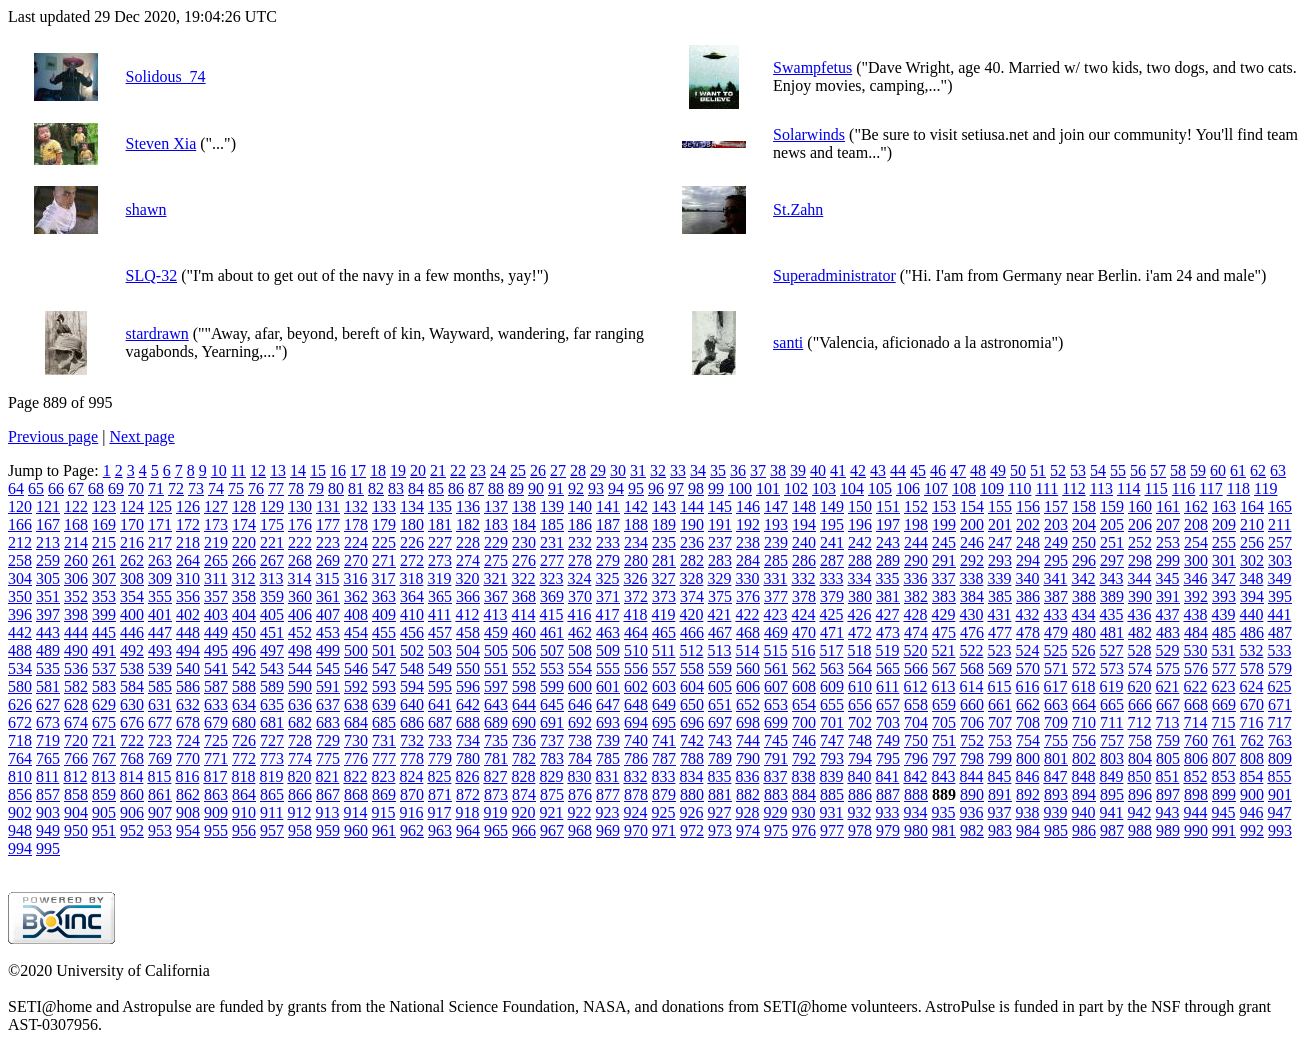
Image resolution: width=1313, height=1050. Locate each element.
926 (691, 812)
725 (216, 740)
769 (160, 758)
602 (636, 686)
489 (48, 650)
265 (216, 560)
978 (860, 830)
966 (524, 830)
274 (468, 560)
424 (803, 614)
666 (1140, 704)
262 (132, 560)
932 (859, 812)
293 (1000, 560)
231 (552, 542)
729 (328, 740)
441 (1279, 614)
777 (384, 758)
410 (412, 614)
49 (998, 470)
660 (972, 704)
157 (1056, 506)
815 (159, 776)
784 (580, 758)
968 (580, 830)
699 (776, 722)
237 (720, 542)
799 (1000, 758)
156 (1028, 506)
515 (775, 650)
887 (888, 794)
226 (412, 542)
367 (496, 596)
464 (636, 632)
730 (356, 740)
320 (467, 578)
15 (318, 470)
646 (580, 704)
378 (804, 596)
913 (327, 812)
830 (579, 776)
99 (716, 488)
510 (636, 650)
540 (188, 668)
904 (76, 812)
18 (378, 470)
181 (440, 524)
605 (720, 686)
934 (915, 812)
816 (187, 776)
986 (1084, 830)
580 (20, 686)
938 (1027, 812)
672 (20, 722)
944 (1195, 812)
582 (76, 686)
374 (692, 596)
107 (936, 488)
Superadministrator (834, 275)
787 (664, 758)
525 (1055, 650)
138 (524, 506)
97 (676, 488)
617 (1055, 686)
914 (355, 812)
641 (440, 704)
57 (1158, 470)
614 (971, 686)
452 (300, 632)
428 (915, 614)
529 (1167, 650)
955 (216, 830)
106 (908, 488)
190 (692, 524)
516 (803, 650)
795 (888, 758)
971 (664, 830)
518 (859, 650)
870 (412, 794)
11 (238, 470)
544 (300, 668)
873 (496, 794)
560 (748, 668)
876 (580, 794)
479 (1056, 632)
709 (1056, 722)
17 (358, 470)
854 (1251, 776)
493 (160, 650)
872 (468, 794)
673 (48, 722)
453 (328, 632)
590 (300, 686)
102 (796, 488)
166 (20, 524)
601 (608, 686)
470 (804, 632)
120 (20, 506)
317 (383, 578)
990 (1196, 830)
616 (1027, 686)
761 (1224, 740)
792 (804, 758)
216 (132, 542)
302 (1252, 560)
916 (411, 812)
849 (1111, 776)
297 (1112, 560)
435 (1111, 614)
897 (1168, 794)
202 (1028, 524)
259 (48, 560)
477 (1000, 632)
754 (1028, 740)
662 (1028, 704)
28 (578, 470)
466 (692, 632)
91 (556, 488)
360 (300, 596)
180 (412, 524)
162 (1196, 506)
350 (20, 596)
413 (495, 614)
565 (888, 668)
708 (1028, 722)
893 (1056, 794)
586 (188, 686)
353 (104, 596)
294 (1028, 560)
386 (1028, 596)
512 (691, 650)
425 (831, 614)
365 (440, 596)
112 (1073, 488)
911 (271, 812)
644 (524, 704)
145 (720, 506)
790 (748, 758)
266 (244, 560)
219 (216, 542)
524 (1027, 650)
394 (1252, 596)
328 (691, 578)
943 (1167, 812)
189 (664, 524)
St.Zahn (798, 209)
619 (1111, 686)
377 (776, 596)
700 (804, 722)
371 (608, 596)
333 (831, 578)
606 (748, 686)
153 (944, 506)
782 (524, 758)
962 (412, 830)
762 (1252, 740)
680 (244, 722)
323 (551, 578)
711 (1111, 722)
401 (160, 614)
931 (831, 812)
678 (188, 722)
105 (880, 488)
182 (468, 524)
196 (860, 524)
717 (1279, 722)
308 (132, 578)
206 (1140, 524)
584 (132, 686)
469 (776, 632)
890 (972, 794)
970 (636, 830)
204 (1084, 524)
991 (1224, 830)
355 (160, 596)
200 (972, 524)
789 (720, 758)
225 (384, 542)
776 (356, 758)
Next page (141, 436)
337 (943, 578)
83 (396, 488)
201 (1000, 524)
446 (132, 632)
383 (944, 596)
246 (972, 542)
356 (188, 596)
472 (860, 632)
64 (16, 488)
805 (1168, 758)
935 (943, 812)
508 (580, 650)
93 (596, 488)
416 (579, 614)
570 (1028, 668)
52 (1058, 470)
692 (580, 722)
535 (48, 668)
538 (132, 668)
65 (36, 488)
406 (300, 614)
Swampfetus (812, 67)
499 (328, 650)
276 (524, 560)
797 (944, 758)
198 (916, 524)
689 (496, 722)
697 (720, 722)
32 (658, 470)
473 (888, 632)
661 (1000, 704)
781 (496, 758)
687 (440, 722)
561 (776, 668)
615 (999, 686)
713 (1167, 722)
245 (944, 542)
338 (971, 578)
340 (1027, 578)
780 (468, 758)
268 (300, 560)
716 (1251, 722)
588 (244, 686)
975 (776, 830)
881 (720, 794)
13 (278, 470)
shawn (146, 209)
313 (271, 578)
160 (1140, 506)
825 (439, 776)
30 (618, 470)
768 (132, 758)
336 (915, 578)
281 (664, 560)
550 (468, 668)
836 (747, 776)
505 (496, 650)
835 (719, 776)
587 (216, 686)
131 (328, 506)
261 (104, 560)
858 (76, 794)
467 (720, 632)
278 (580, 560)
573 (1112, 668)
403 (216, 614)
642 (468, 704)
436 (1139, 614)
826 (467, 776)
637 (328, 704)
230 (524, 542)
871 (440, 794)
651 (720, 704)
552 (524, 668)
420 (691, 614)
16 (338, 470)
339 (999, 578)
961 (384, 830)
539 (160, 668)
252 (1140, 542)
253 (1168, 542)
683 (328, 722)
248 (1028, 542)
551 (496, 668)
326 (635, 578)
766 (76, 758)
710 (1084, 722)
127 (216, 506)
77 (276, 488)
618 (1083, 686)
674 (76, 722)
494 (188, 650)
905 (104, 812)
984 (1028, 830)
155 (1000, 506)
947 (1279, 812)
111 (1046, 488)
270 (356, 560)
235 (664, 542)
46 (938, 470)
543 (272, 668)
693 (608, 722)
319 (439, 578)
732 (412, 740)
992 (1252, 830)
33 (678, 470)
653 (776, 704)
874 (524, 794)
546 (356, 668)
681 (272, 722)
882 (748, 794)
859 (104, 794)
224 (356, 542)
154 (972, 506)
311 (215, 578)
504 (468, 650)
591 (328, 686)
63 (1278, 470)
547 (384, 668)
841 (887, 776)
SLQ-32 (152, 275)
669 (1224, 704)
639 (384, 704)
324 (579, 578)
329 (719, 578)
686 (412, 722)
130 (300, 506)
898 (1196, 794)
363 (384, 596)
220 (244, 542)
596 (468, 686)
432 (1027, 614)
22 (458, 470)
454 (356, 632)
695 (664, 722)
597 (496, 686)
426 (859, 614)
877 (608, 794)
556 (636, 668)
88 (496, 488)
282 (692, 560)
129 (272, 506)
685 (384, 722)
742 (692, 740)
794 (860, 758)
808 (1252, 758)
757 (1112, 740)
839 (831, 776)
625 (1279, 686)
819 (271, 776)
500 (356, 650)
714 (1195, 722)
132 (356, 506)
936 (971, 812)
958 (300, 830)
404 (244, 614)
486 (1252, 632)
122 (76, 506)
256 (1252, 542)
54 (1098, 470)
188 (636, 524)
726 (244, 740)
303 (1280, 560)
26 (538, 470)
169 (104, 524)
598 (524, 686)
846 (1027, 776)
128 (244, 506)
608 (804, 686)
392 (1196, 596)
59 (1198, 470)
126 (188, 506)
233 (608, 542)
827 (495, 776)
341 (1055, 578)
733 (440, 740)
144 (692, 506)
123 (104, 506)
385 (1000, 596)
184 (524, 524)
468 (748, 632)
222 (300, 542)
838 (803, 776)
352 (76, 596)
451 (272, 632)
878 (636, 794)
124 (132, 506)
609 (832, 686)
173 (216, 524)
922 (579, 812)
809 (1280, 758)
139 (552, 506)
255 (1224, 542)
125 (160, 506)
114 (1128, 488)
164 (1252, 506)
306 (76, 578)
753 (1000, 740)
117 (1210, 488)
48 (978, 470)
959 (328, 830)
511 (663, 650)
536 (76, 668)
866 (300, 794)
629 (104, 704)
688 (468, 722)
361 (328, 596)
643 (496, 704)
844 (971, 776)
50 (1018, 470)
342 (1083, 578)
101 (768, 488)
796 (916, 758)
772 (244, 758)
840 (859, 776)
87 (476, 488)
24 (498, 470)
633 (216, 704)
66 (56, 488)
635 (272, 704)
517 (831, 650)
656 (860, 704)
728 (300, 740)
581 (48, 686)
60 (1218, 470)
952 (132, 830)
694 (636, 722)
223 (328, 542)
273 (440, 560)
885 (832, 794)
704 (916, 722)
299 (1168, 560)
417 (607, 614)
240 (804, 542)
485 (1224, 632)
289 (888, 560)
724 (188, 740)
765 (48, 758)
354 (132, 596)
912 (299, 812)
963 (440, 830)
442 (20, 632)
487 (1280, 632)
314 (299, 578)
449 (216, 632)
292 (972, 560)
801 (1056, 758)
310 (188, 578)
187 (608, 524)
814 (131, 776)
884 (804, 794)
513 (719, 650)
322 (523, 578)
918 (467, 812)
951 (104, 830)
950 (76, 830)
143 (664, 506)
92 (576, 488)
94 (616, 488)
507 (552, 650)
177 (328, 524)
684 (356, 722)
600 (580, 686)
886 (860, 794)
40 (818, 470)
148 (804, 506)
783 (552, 758)
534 (20, 668)
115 (1155, 488)
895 (1112, 794)
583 (104, 686)
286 (804, 560)
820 (299, 776)
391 (1168, 596)
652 (748, 704)
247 (1000, 542)
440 (1251, 614)
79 (316, 488)
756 (1084, 740)
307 (104, 578)
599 (552, 686)
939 (1055, 812)
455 (384, 632)
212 (20, 542)
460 (524, 632)
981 (944, 830)
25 (518, 470)
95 (636, 488)
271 (384, 560)
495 (216, 650)
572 (1084, 668)
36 (738, 470)
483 (1168, 632)
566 (916, 668)
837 (775, 776)
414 (523, 614)
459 (496, 632)
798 (972, 758)
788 (692, 758)
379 (832, 596)
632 (188, 704)
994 (20, 848)
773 (272, 758)
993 (1280, 830)
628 (76, 704)
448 (188, 632)
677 (160, 722)
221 (272, 542)
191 (720, 524)
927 (719, 812)
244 (916, 542)
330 (747, 578)
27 (558, 470)
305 (48, 578)
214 (76, 542)
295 (1056, 560)
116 (1183, 488)
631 (160, 704)
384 (972, 596)
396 (20, 614)
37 (758, 470)
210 (1252, 524)
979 (888, 830)
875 (552, 794)
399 (104, 614)
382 (916, 596)
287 (832, 560)
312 (243, 578)
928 (747, 812)
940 (1083, 812)
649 (664, 704)
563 (832, 668)
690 (524, 722)
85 (436, 488)
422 (747, 614)
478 (1028, 632)
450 (244, 632)
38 (778, 470)
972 (692, 830)
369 (552, 596)
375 (720, 596)
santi (788, 342)
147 (776, 506)
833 (663, 776)
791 (776, 758)
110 (1019, 488)
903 (48, 812)
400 (132, 614)
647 (608, 704)
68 (96, 488)
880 (692, 794)
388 (1084, 596)
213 (48, 542)
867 (328, 794)
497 (272, 650)
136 (468, 506)
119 (1265, 488)
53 (1078, 470)
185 (552, 524)
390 (1140, 596)
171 (160, 524)
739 (608, 740)
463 (608, 632)
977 (832, 830)
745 (776, 740)
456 (412, 632)
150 (860, 506)
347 (1223, 578)
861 (160, 794)
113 (1101, 488)
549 (440, 668)
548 (412, 668)
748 (860, 740)
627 (48, 704)
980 (916, 830)
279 (608, 560)
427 (887, 614)
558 (692, 668)
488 (20, 650)
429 (943, 614)
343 (1111, 578)
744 (748, 740)
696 (692, 722)
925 (663, 812)
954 (188, 830)
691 (552, 722)
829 (551, 776)
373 (664, 596)
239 (776, 542)
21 (438, 470)
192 (748, 524)
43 (878, 470)
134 (412, 506)
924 (635, 812)
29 (598, 470)
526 (1083, 650)
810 (20, 776)
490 (76, 650)
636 (300, 704)
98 (696, 488)
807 (1224, 758)
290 (916, 560)
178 (356, 524)
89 (516, 488)
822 (355, 776)
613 (943, 686)
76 (256, 488)
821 (327, 776)
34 (698, 470)
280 (636, 560)
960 (356, 830)
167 (48, 524)
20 (418, 470)
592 (356, 686)
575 (1168, 668)
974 (748, 830)
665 (1112, 704)
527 (1111, 650)
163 (1224, 506)
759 (1168, 740)
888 (916, 794)
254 (1196, 542)
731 (384, 740)
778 (412, 758)
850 (1139, 776)
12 (258, 470)
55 (1118, 470)
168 (76, 524)
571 (1056, 668)
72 (176, 488)
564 (860, 668)
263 (160, 560)
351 (48, 596)
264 (188, 560)
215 (104, 542)
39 (798, 470)
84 (416, 488)
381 (888, 596)
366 (468, 596)
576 (1196, 668)
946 (1251, 812)
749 (888, 740)
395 (1280, 596)
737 (552, 740)
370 (580, 596)
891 (1000, 794)
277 (552, 560)
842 (915, 776)
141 (608, 506)
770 (188, 758)
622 (1195, 686)
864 (244, 794)
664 (1084, 704)
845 (999, 776)
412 (467, 614)
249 (1056, 542)
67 (76, 488)
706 (972, 722)
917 (439, 812)
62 (1258, 470)
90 (536, 488)
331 (775, 578)
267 (272, 560)
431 (999, 614)
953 (160, 830)
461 (552, 632)
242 (860, 542)
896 (1140, 794)
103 (824, 488)
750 (916, 740)
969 (608, 830)
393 (1224, 596)
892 (1028, 794)
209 (1224, 524)
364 (412, 596)
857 (48, 794)
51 (1038, 470)
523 (999, 650)
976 (804, 830)
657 (888, 704)
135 (440, 506)
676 (132, 722)
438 (1195, 614)
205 (1112, 524)
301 (1224, 560)
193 (776, 524)
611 (887, 686)
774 (300, 758)
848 (1083, 776)
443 (48, 632)
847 (1055, 776)
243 (888, 542)
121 (48, 506)
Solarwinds (809, 134)
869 (384, 794)
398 (76, 614)
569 (1000, 668)
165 (1280, 506)
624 (1251, 686)
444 (76, 632)
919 (495, 812)
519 (887, 650)
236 (692, 542)
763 (1280, 740)
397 (48, 614)
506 (524, 650)
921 (551, 812)
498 (300, 650)
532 (1251, 650)
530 (1195, 650)
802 (1084, 758)
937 (999, 812)
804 (1140, 758)
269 (328, 560)
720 (76, 740)
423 (775, 614)
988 (1140, 830)
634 (244, 704)
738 (580, 740)
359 (272, 596)
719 (48, 740)
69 (116, 488)
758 (1140, 740)
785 (608, 758)
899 (1224, 794)
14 (298, 470)
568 (972, 668)
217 (160, 542)
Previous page (53, 436)
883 (776, 794)
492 (132, 650)
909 (216, 812)
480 (1084, 632)
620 (1139, 686)
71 (156, 488)
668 (1196, 704)
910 (244, 812)
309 (160, 578)
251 (1112, 542)
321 (495, 578)
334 (859, 578)
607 (776, 686)
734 (468, 740)
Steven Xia (161, 143)
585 (160, 686)
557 (664, 668)
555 (608, 668)
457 (440, 632)
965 (496, 830)
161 (1168, 506)
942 (1139, 812)
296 (1084, 560)
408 (356, 614)
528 (1139, 650)
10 (219, 470)
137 (496, 506)
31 (638, 470)
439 (1223, 614)
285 (776, 560)
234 (636, 542)
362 (356, 596)
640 (412, 704)
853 (1223, 776)
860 (132, 794)
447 (160, 632)
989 (1168, 830)
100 (740, 488)
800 (1028, 758)
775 (328, 758)
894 (1084, 794)
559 (720, 668)
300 (1196, 560)
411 (439, 614)
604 (692, 686)
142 (636, 506)
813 (103, 776)
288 (860, 560)
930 (803, 812)
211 (1279, 524)
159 (1112, 506)
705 (944, 722)
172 (188, 524)
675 (104, 722)
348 (1251, 578)
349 (1279, 578)
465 (664, 632)
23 (478, 470)
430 (971, 614)
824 (411, 776)
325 (607, 578)
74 (216, 488)
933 (887, 812)
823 (383, 776)
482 (1140, 632)
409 (384, 614)
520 (915, 650)
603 (664, 686)
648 (636, 704)
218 (188, 542)
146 (748, 506)
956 (244, 830)
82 (376, 488)
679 (216, 722)
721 (104, 740)
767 (104, 758)
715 (1223, 722)
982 (972, 830)
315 (327, 578)
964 (468, 830)
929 (775, 812)
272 (412, 560)
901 (1280, 794)
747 (832, 740)
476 (972, 632)
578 (1252, 668)
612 (915, 686)
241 (832, 542)
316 (355, 578)
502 (412, 650)
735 (496, 740)
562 (804, 668)
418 (635, 614)
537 (104, 668)
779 (440, 758)
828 (523, 776)
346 (1195, 578)
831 (607, 776)
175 (272, 524)
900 (1252, 794)
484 (1196, 632)
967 (552, 830)
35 (718, 470)
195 (832, 524)
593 (384, 686)
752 (972, 740)
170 (132, 524)
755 (1056, 740)
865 (272, 794)
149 (832, 506)
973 (720, 830)
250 (1084, 542)
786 (636, 758)
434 (1083, 614)
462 (580, 632)
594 (412, 686)
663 (1056, 704)
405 (272, 614)
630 (132, 704)
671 (1280, 704)
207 (1168, 524)
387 (1056, 596)
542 (244, 668)
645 (552, 704)
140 (580, 506)
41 (838, 470)
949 (48, 830)
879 (664, 794)
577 (1224, 668)
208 (1196, 524)
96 (656, 488)
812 (75, 776)
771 (216, 758)
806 (1196, 758)
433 (1055, 614)
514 (747, 650)
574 (1140, 668)
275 (496, 560)
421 (719, 614)
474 (916, 632)
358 (244, 596)
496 (244, 650)
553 (552, 668)
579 (1280, 668)
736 (524, 740)
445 (104, 632)
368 (524, 596)
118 (1238, 488)
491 (104, 650)
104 (852, 488)
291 (944, 560)
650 (692, 704)
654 (804, 704)
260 (76, 560)
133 (384, 506)
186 (580, 524)
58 (1178, 470)
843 (943, 776)
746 (804, 740)
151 (888, 506)
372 (636, 596)
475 (944, 632)
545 (328, 668)
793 (832, 758)
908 (188, 812)
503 (440, 650)
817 (215, 776)
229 (496, 542)
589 (272, 686)
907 (160, 812)
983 (1000, 830)
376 (748, 596)
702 (860, 722)
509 (608, 650)
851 (1167, 776)
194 (804, 524)
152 (916, 506)
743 (720, 740)
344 (1139, 578)
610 (860, 686)
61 (1238, 470)
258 (20, 560)
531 (1223, 650)
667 (1168, 704)
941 (1111, 812)
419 (663, 614)
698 (748, 722)
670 (1252, 704)
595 (440, 686)
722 (132, 740)
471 (832, 632)
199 (944, 524)
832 (635, 776)
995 (48, 848)
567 (944, 668)
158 (1084, 506)
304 (20, 578)
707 (1000, 722)
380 (860, 596)
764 (20, 758)
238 (748, 542)
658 (916, 704)
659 (944, 704)
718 (20, 740)
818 (243, 776)
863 (216, 794)
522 (971, 650)
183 (496, 524)
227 (440, 542)
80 (336, 488)
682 (300, 722)
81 (356, 488)
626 (20, 704)
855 (1279, 776)
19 (398, 470)
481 (1112, 632)
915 (383, 812)
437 (1167, 614)
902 (20, 812)
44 (898, 470)
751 (944, 740)
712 (1139, 722)
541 (216, 668)
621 (1167, 686)
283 (720, 560)
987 (1112, 830)
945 (1223, 812)
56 (1138, 470)
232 (580, 542)
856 (20, 794)
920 (523, 812)
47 (958, 470)
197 (888, 524)
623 (1223, 686)
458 (468, 632)
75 (236, 488)
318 (411, 578)
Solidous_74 (166, 76)
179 (384, 524)
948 (20, 830)
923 (607, 812)
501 (384, 650)
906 (132, 812)
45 (918, 470)
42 (858, 470)
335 (887, 578)
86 (456, 488)
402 (188, 614)
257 (1280, 542)
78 (296, 488)
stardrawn (157, 333)
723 (160, 740)
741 (664, 740)
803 (1112, 758)
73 (196, 488)
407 (328, 614)
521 (943, 650)
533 (1279, 650)
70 (136, 488)
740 (636, 740)
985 (1056, 830)
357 (216, 596)
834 (691, 776)
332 (803, 578)
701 (832, 722)
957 (272, 830)
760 (1196, 740)
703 (888, 722)
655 (832, 704)
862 (188, 794)
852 (1195, 776)
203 (1056, 524)
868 (356, 794)
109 (992, 488)
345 (1167, 578)
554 (580, 668)
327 (663, 578)
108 (964, 488)
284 (748, 560)
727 (272, 740)
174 (244, 524)
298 (1140, 560)
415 (551, 614)
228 (468, 542)
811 (47, 776)
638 (356, 704)
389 (1112, 596)
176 (300, 524)
